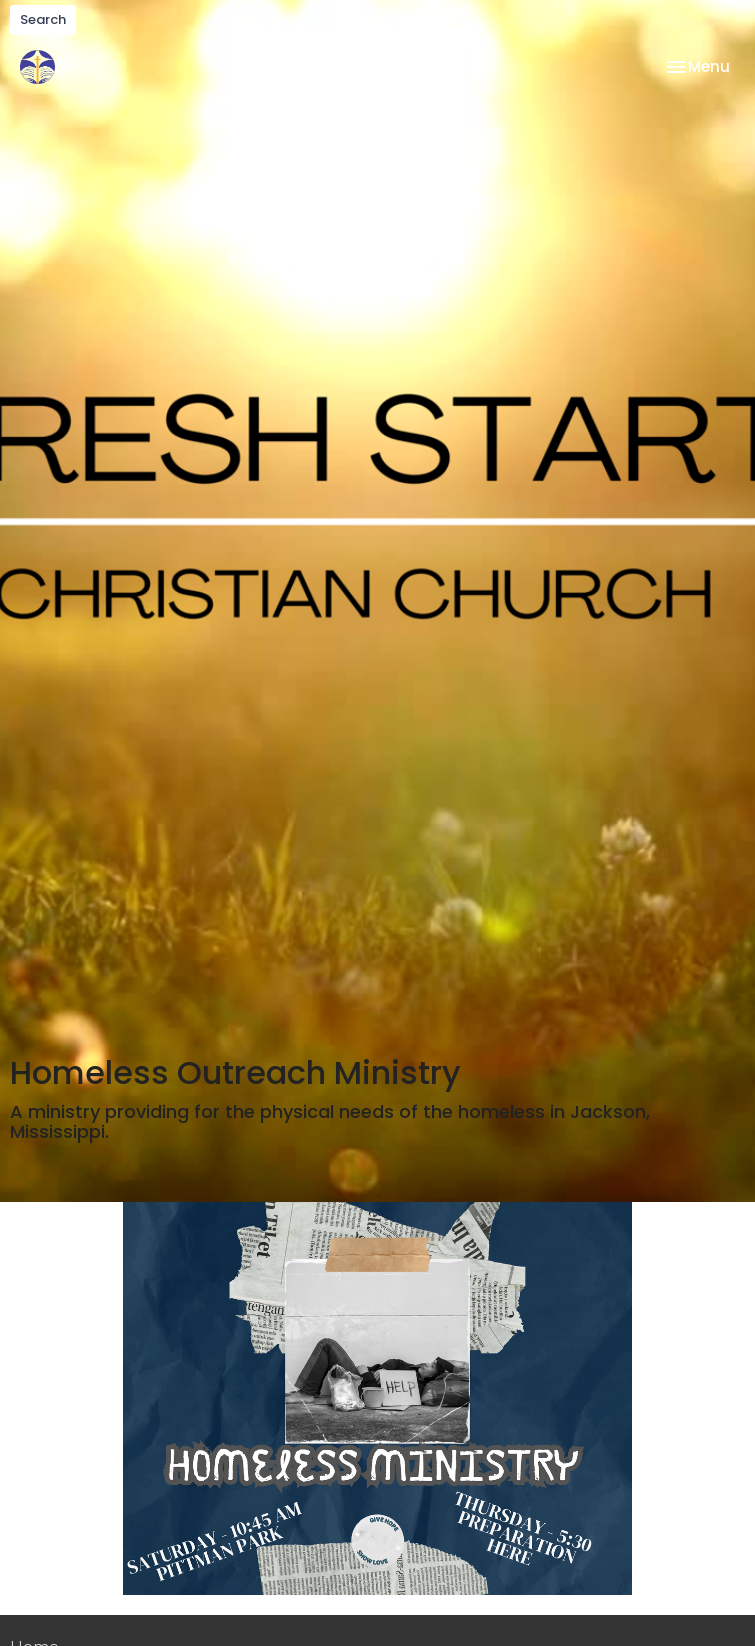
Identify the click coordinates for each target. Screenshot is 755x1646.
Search (43, 19)
